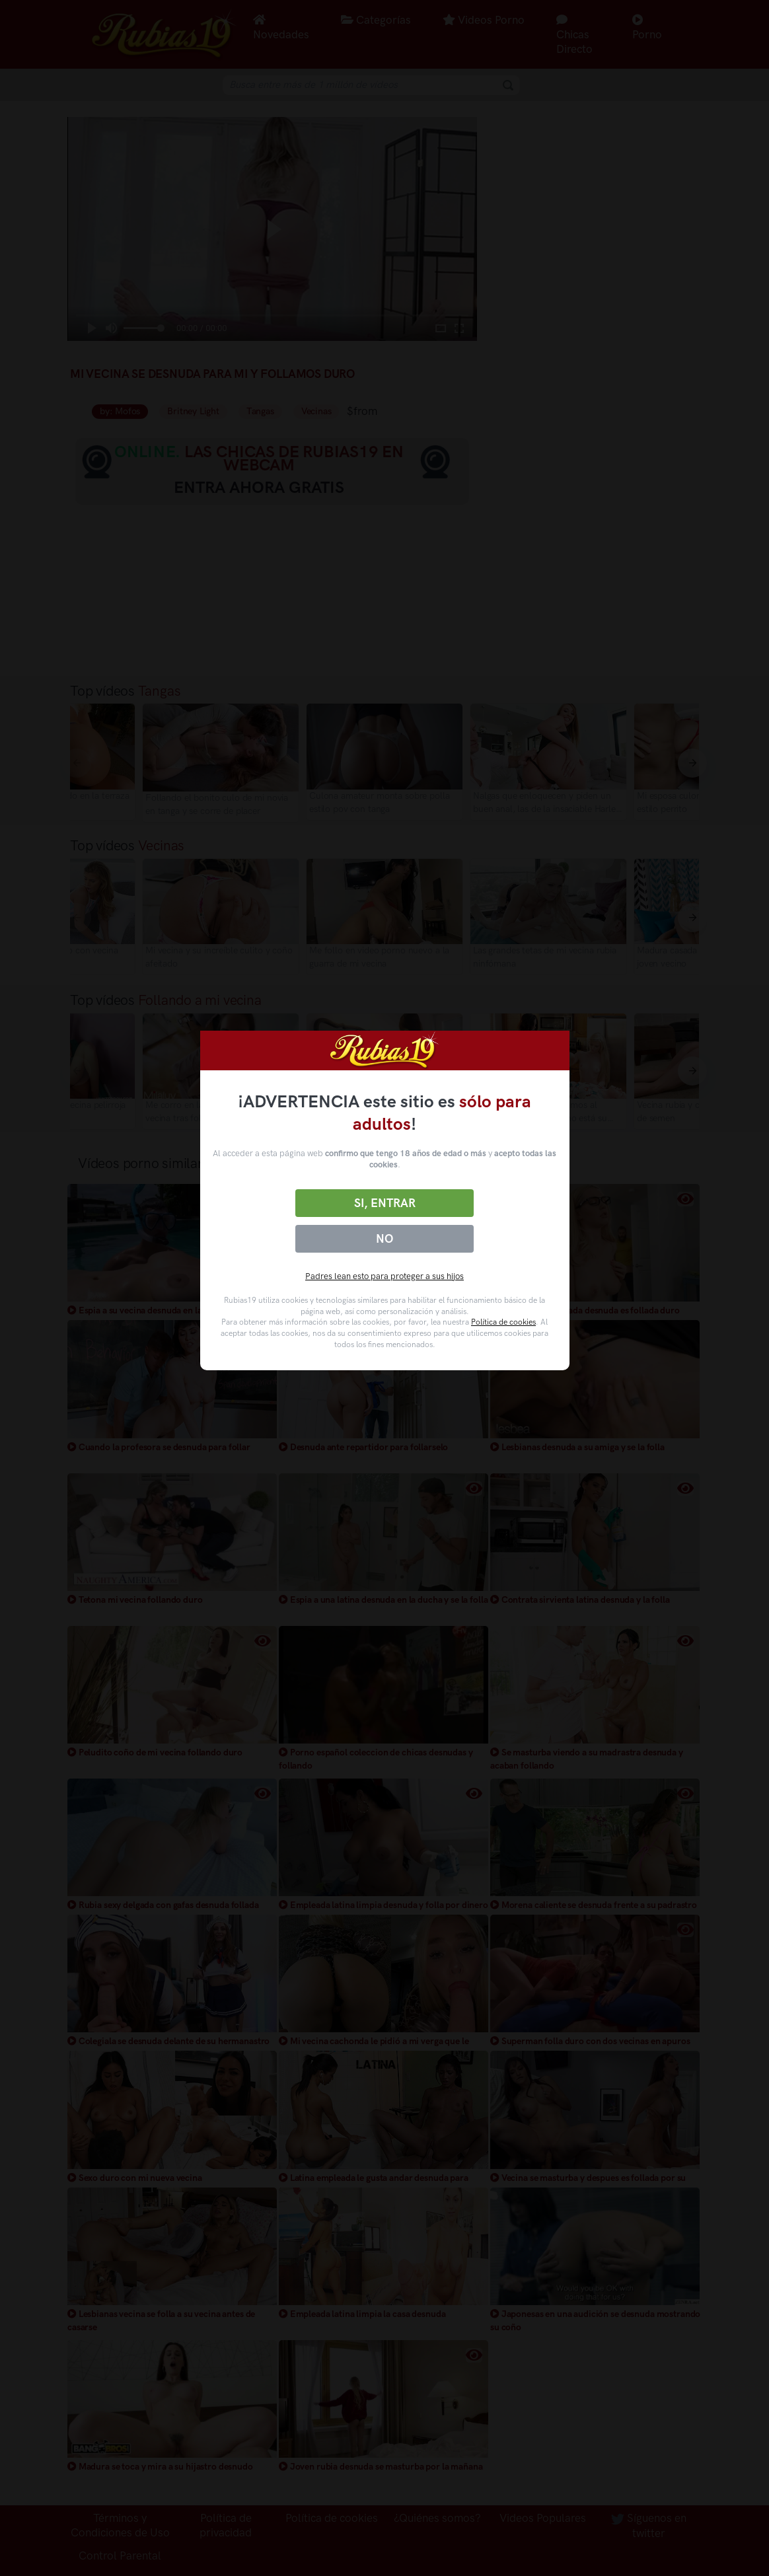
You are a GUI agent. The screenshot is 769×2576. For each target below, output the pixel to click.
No (384, 1239)
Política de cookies (503, 1322)
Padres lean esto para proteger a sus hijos (384, 1276)
